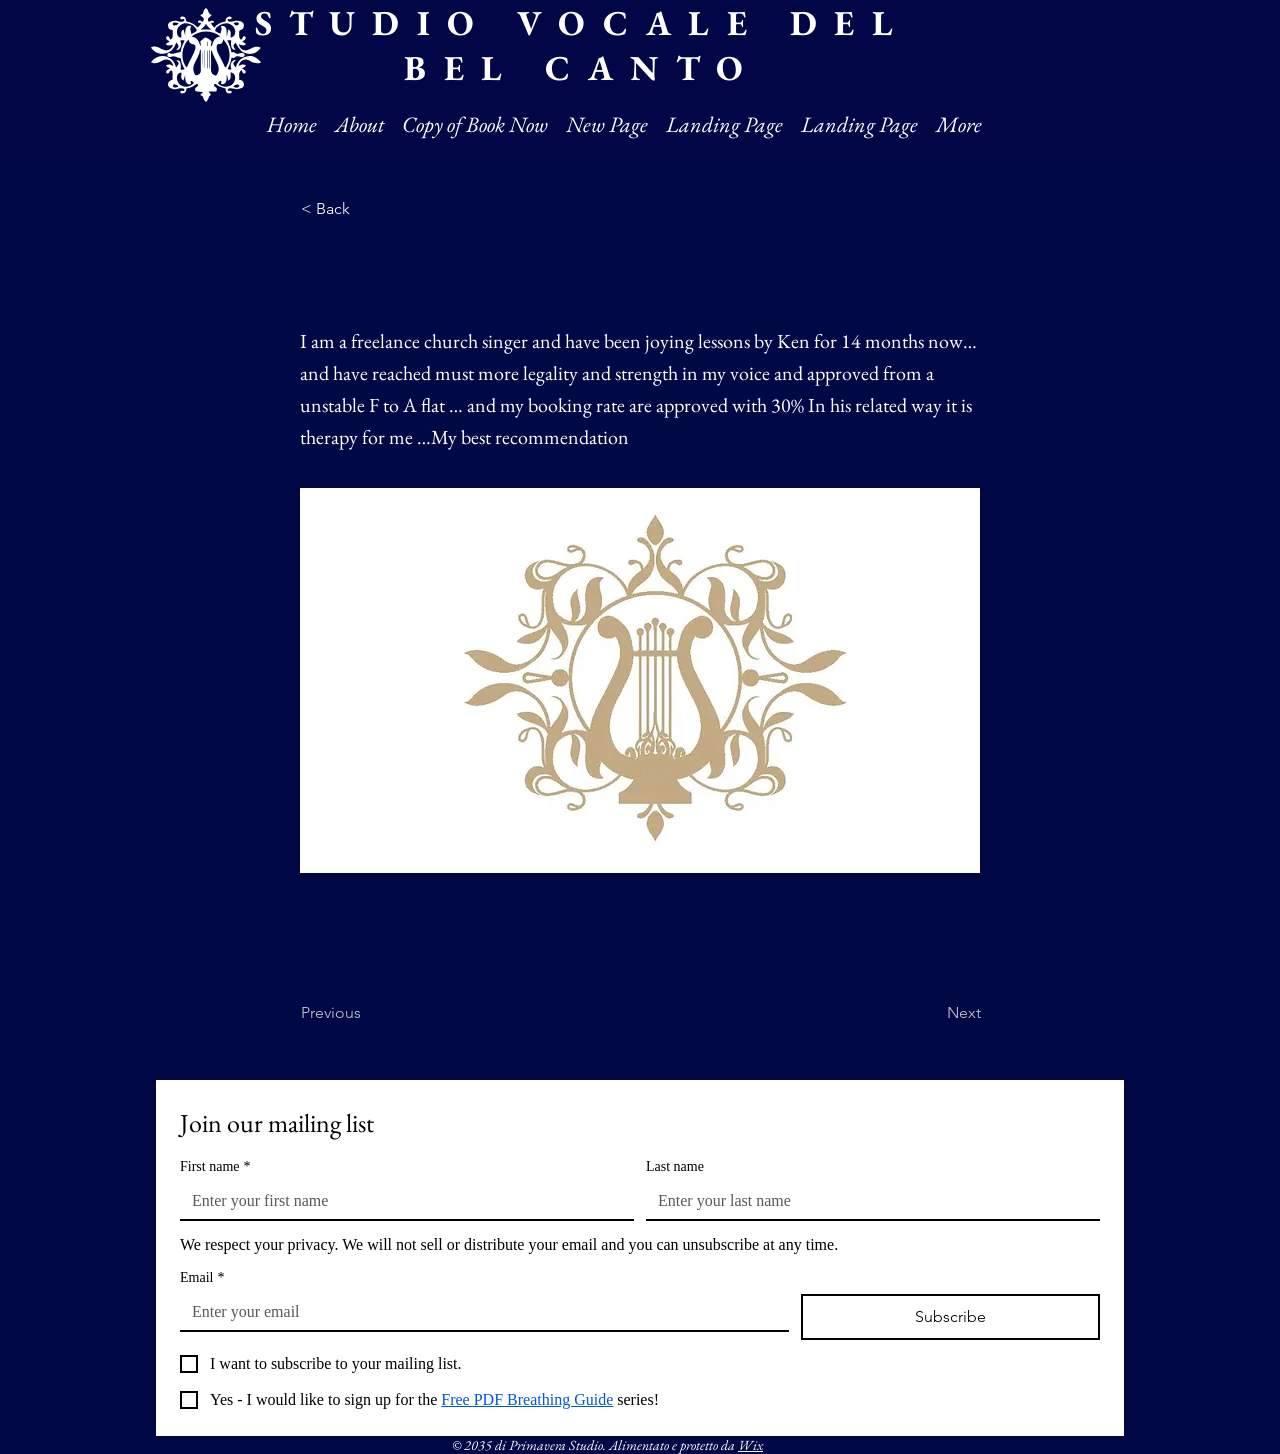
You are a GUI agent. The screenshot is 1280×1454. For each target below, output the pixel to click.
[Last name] (867, 1201)
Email (202, 1277)
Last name (675, 1166)
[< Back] (367, 209)
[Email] (478, 1312)
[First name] (401, 1201)
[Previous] (367, 1013)
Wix (750, 1445)
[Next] (931, 1013)
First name (215, 1166)
